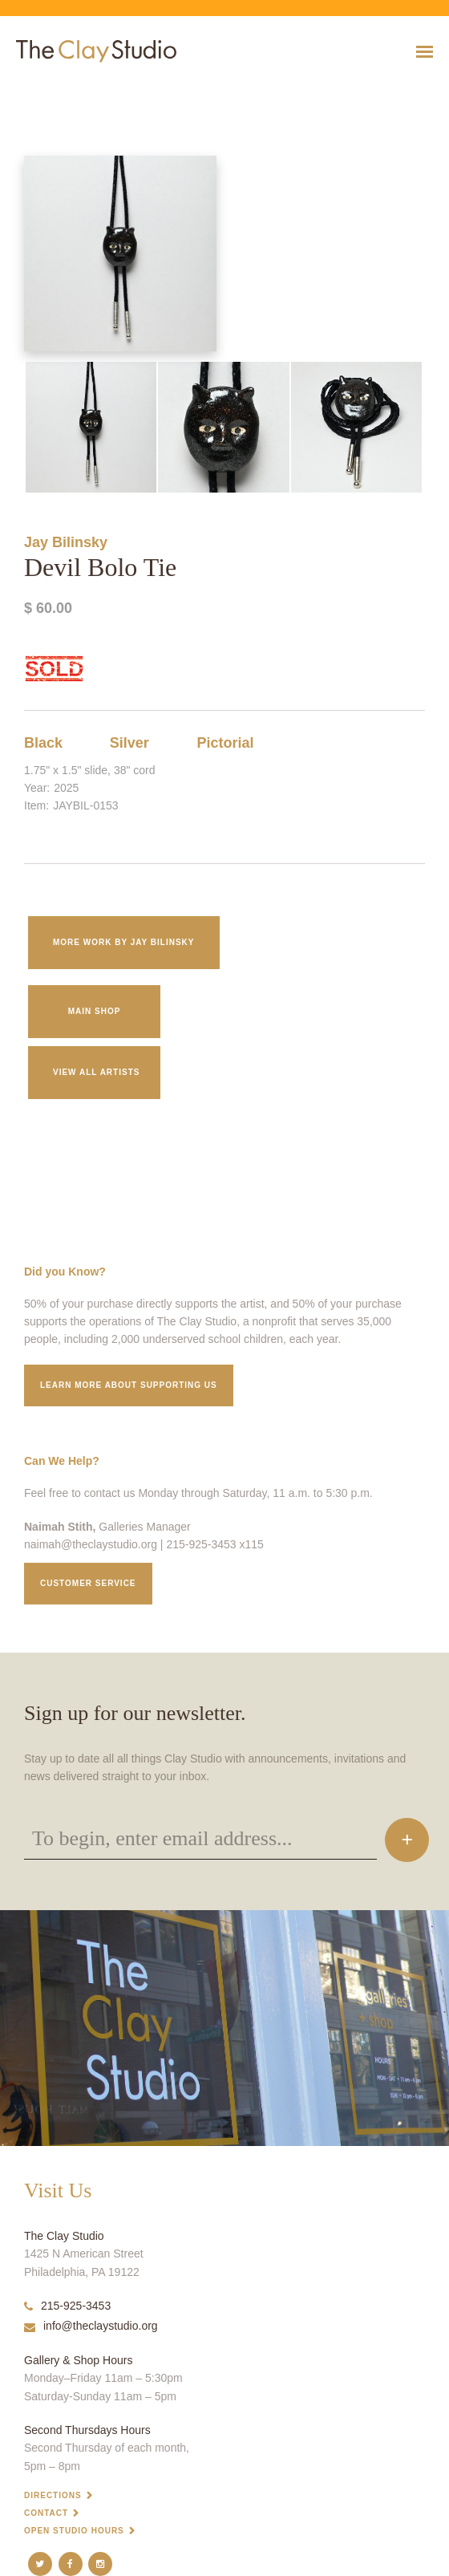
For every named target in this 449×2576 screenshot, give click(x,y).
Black (43, 743)
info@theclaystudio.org (91, 2325)
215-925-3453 (67, 2305)
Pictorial (225, 743)
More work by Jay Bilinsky (124, 942)
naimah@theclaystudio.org (90, 1544)
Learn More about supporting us (128, 1385)
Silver (129, 743)
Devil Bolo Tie (23, 91)
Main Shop (94, 1011)
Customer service (88, 1583)
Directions (53, 2495)
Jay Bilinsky (65, 542)
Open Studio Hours (74, 2530)
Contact (46, 2513)
